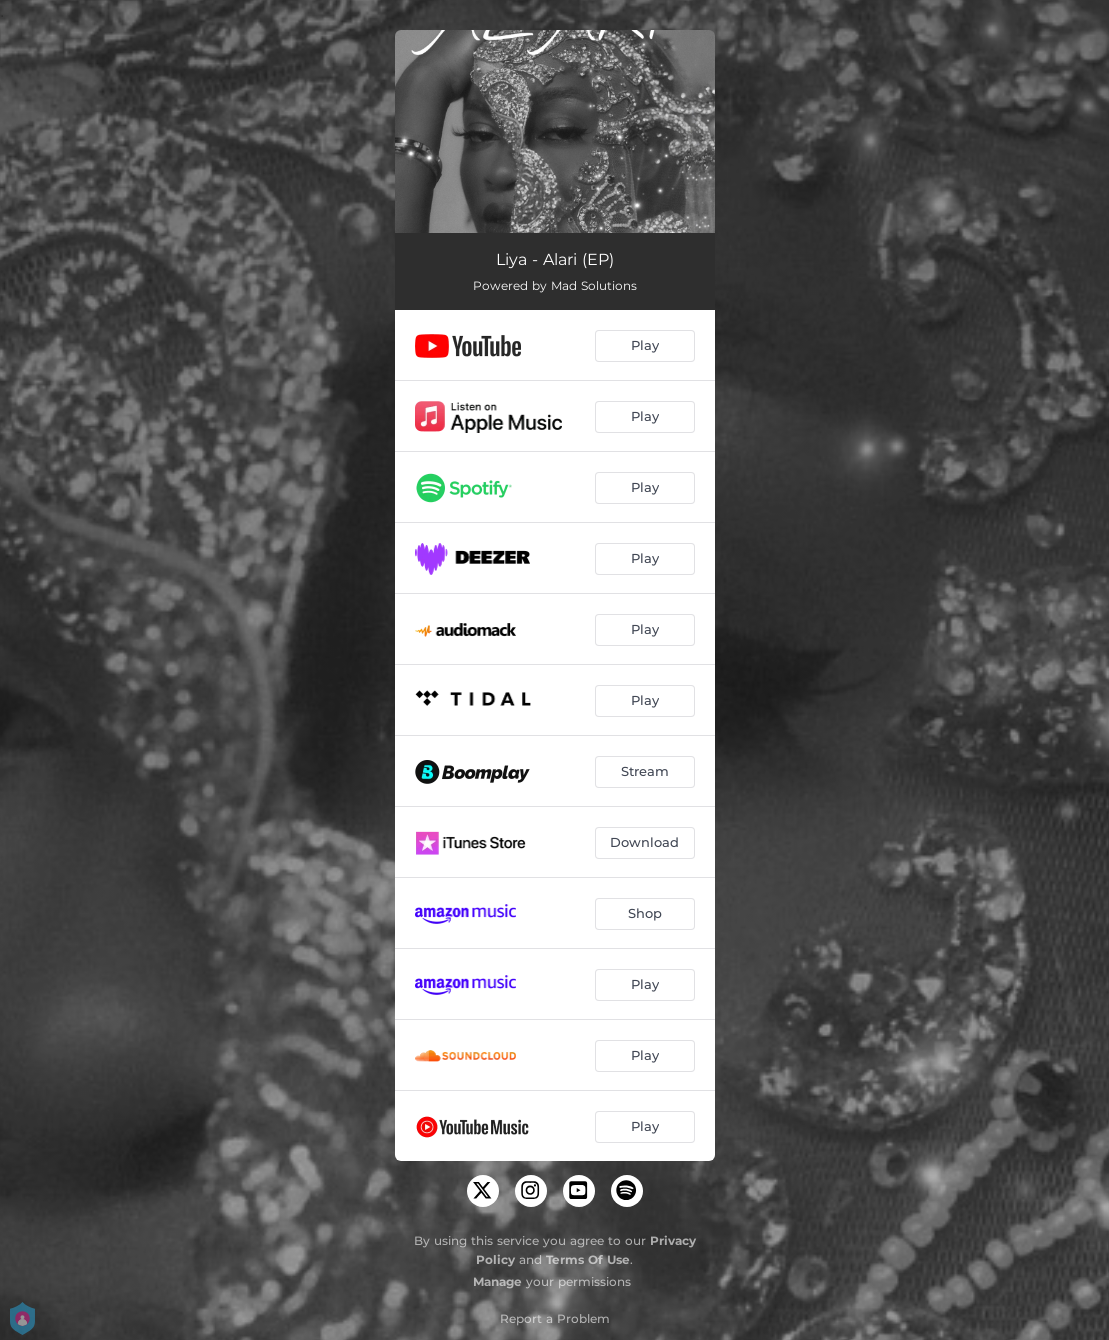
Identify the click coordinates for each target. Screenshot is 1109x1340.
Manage (497, 1281)
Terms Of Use (588, 1259)
